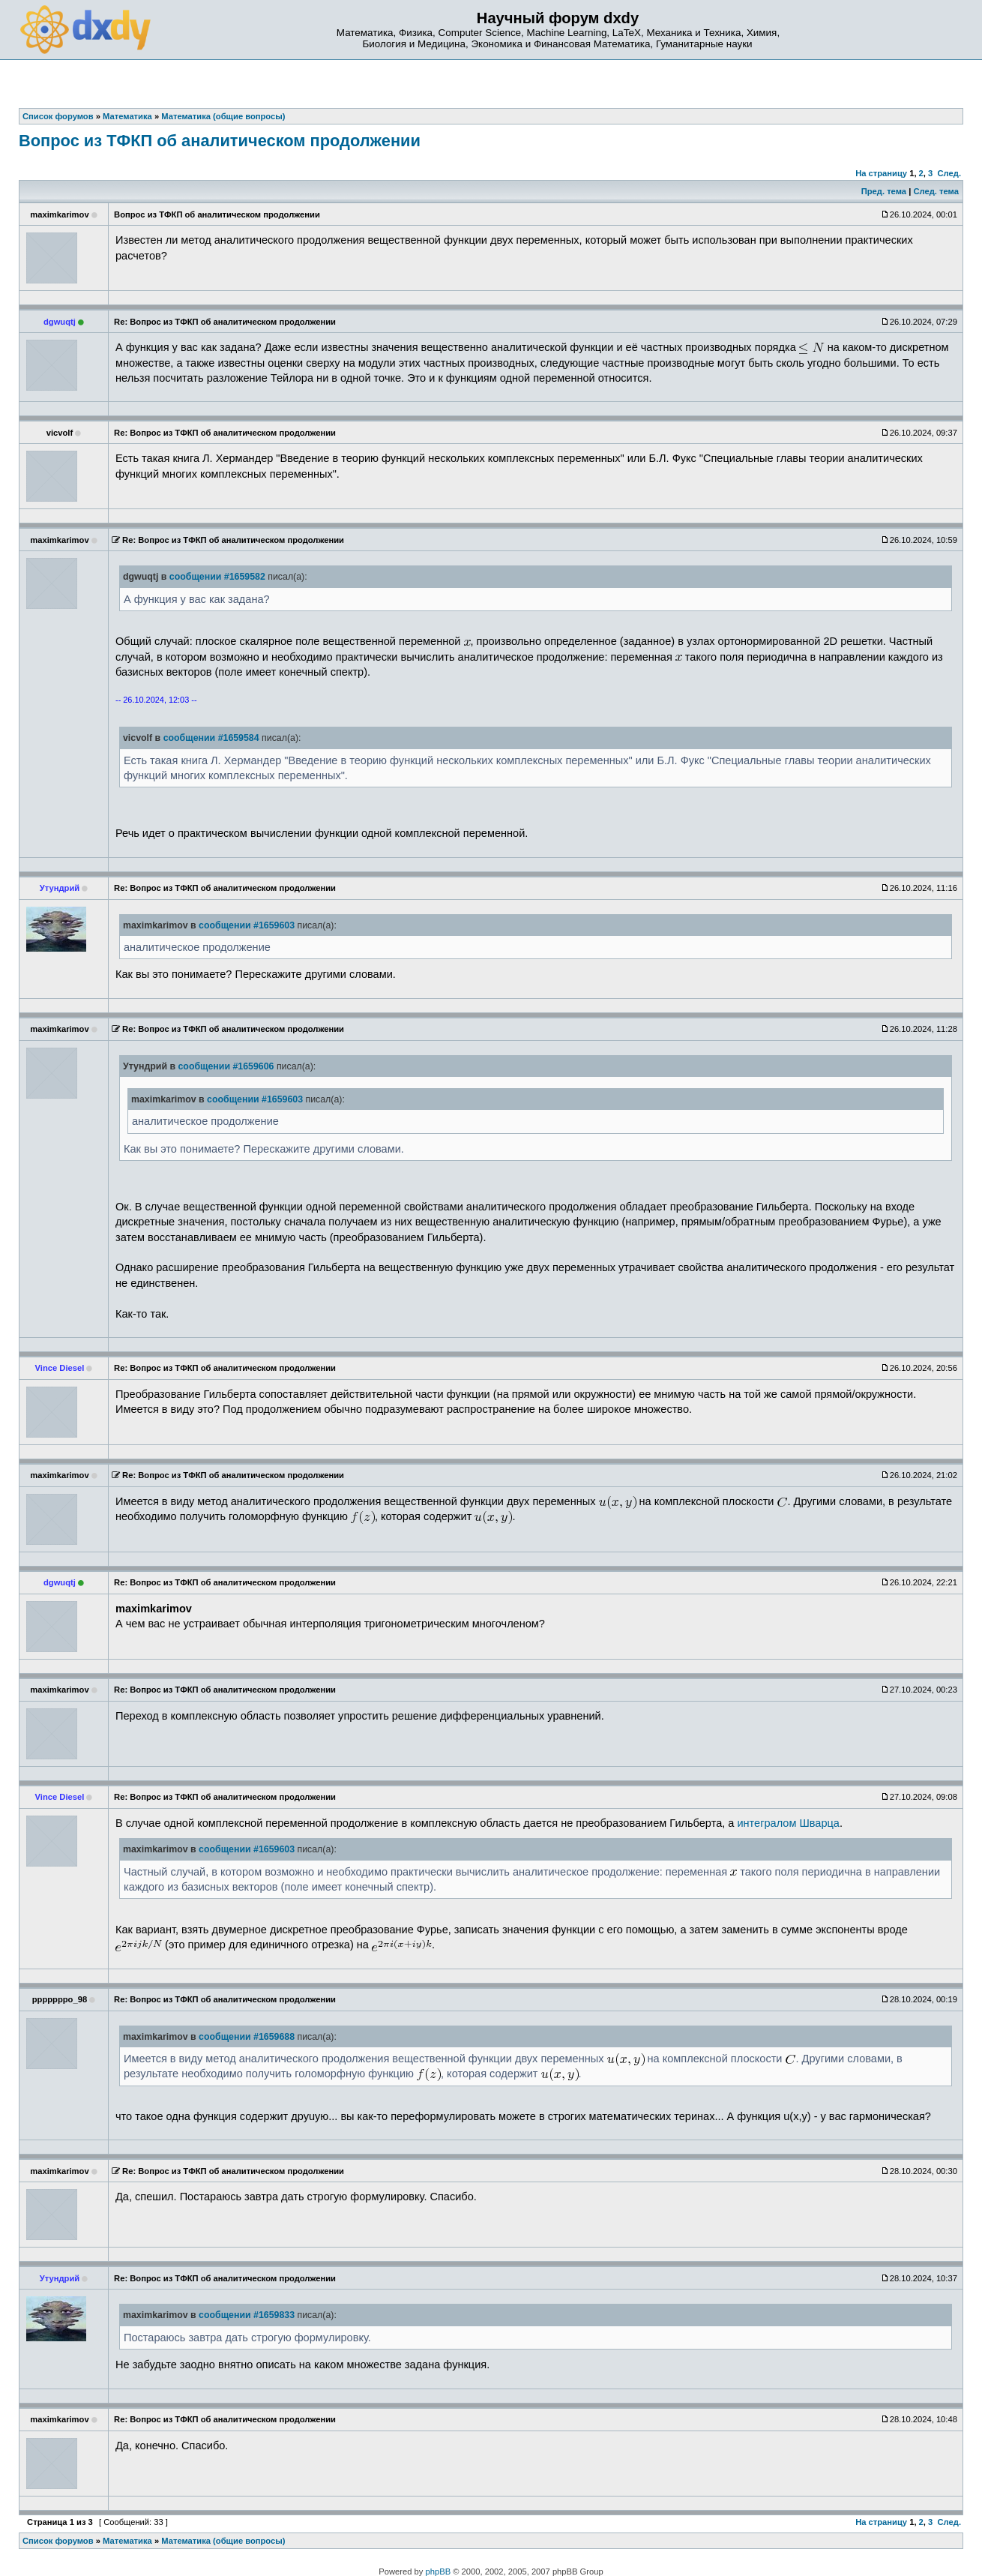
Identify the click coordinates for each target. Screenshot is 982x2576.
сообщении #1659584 (211, 738)
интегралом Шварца (788, 1823)
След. (949, 173)
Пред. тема (883, 191)
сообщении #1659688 (247, 2037)
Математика (127, 2540)
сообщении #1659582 (217, 576)
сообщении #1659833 (247, 2315)
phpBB (438, 2571)
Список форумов (58, 2540)
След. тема (935, 191)
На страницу (881, 173)
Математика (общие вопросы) (223, 2540)
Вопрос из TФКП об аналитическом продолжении (220, 140)
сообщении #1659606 (226, 1066)
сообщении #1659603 (247, 925)
